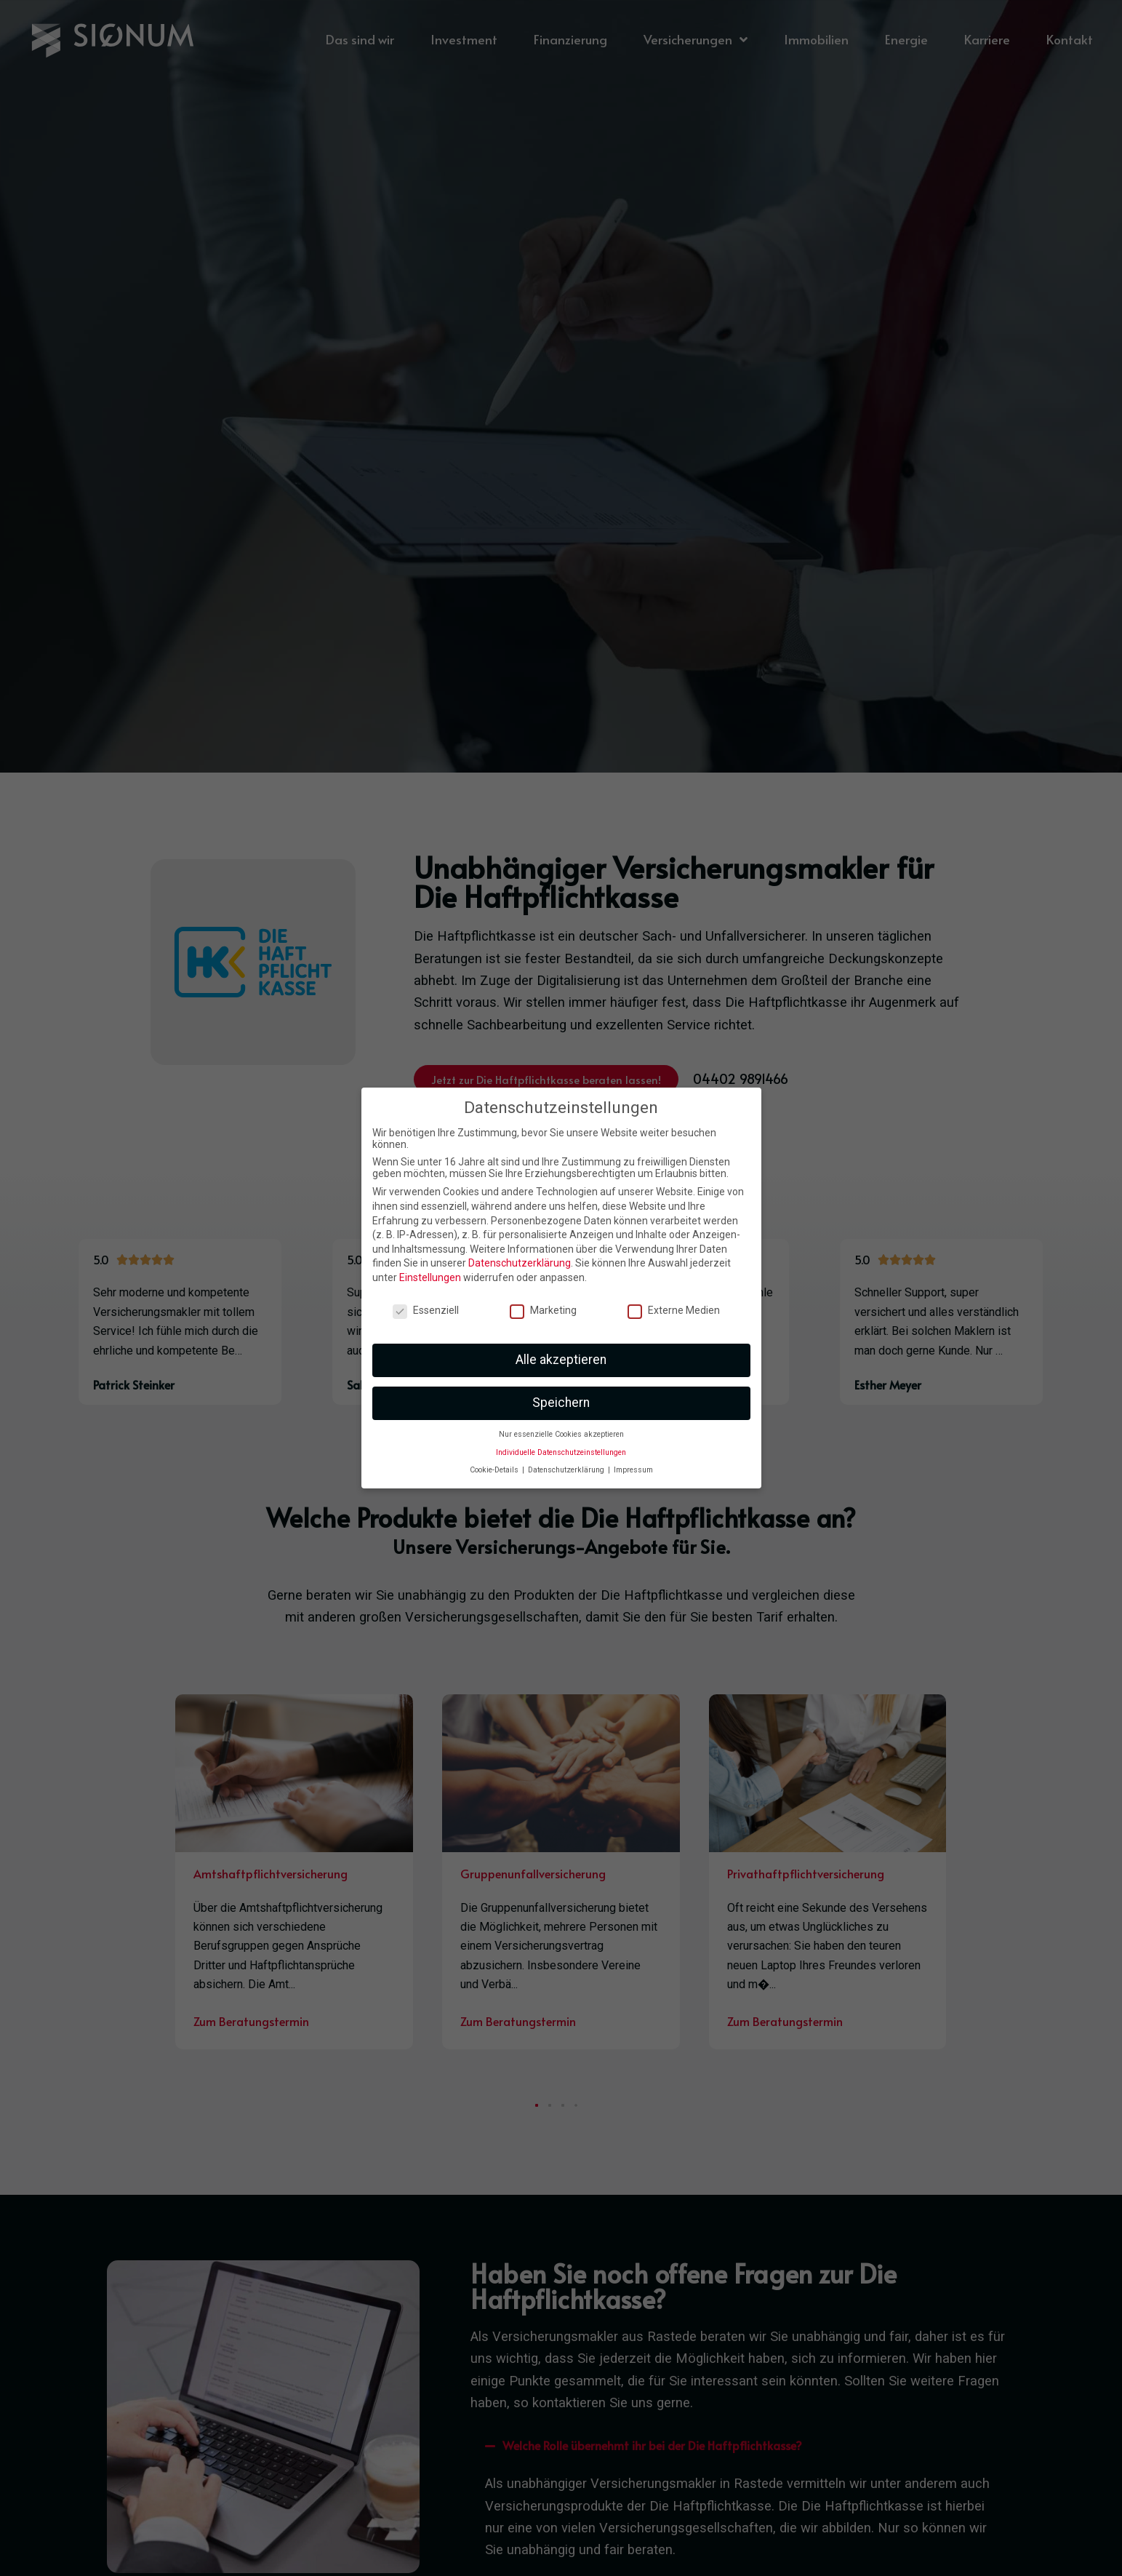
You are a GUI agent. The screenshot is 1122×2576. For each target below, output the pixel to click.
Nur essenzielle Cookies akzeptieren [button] (561, 1434)
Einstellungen (430, 1277)
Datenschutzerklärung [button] (567, 1470)
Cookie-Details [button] (495, 1470)
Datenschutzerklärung (519, 1263)
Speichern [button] (561, 1402)
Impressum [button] (633, 1470)
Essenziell (426, 1310)
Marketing (543, 1310)
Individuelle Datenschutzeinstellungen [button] (561, 1452)
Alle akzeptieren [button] (561, 1359)
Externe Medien (674, 1310)
